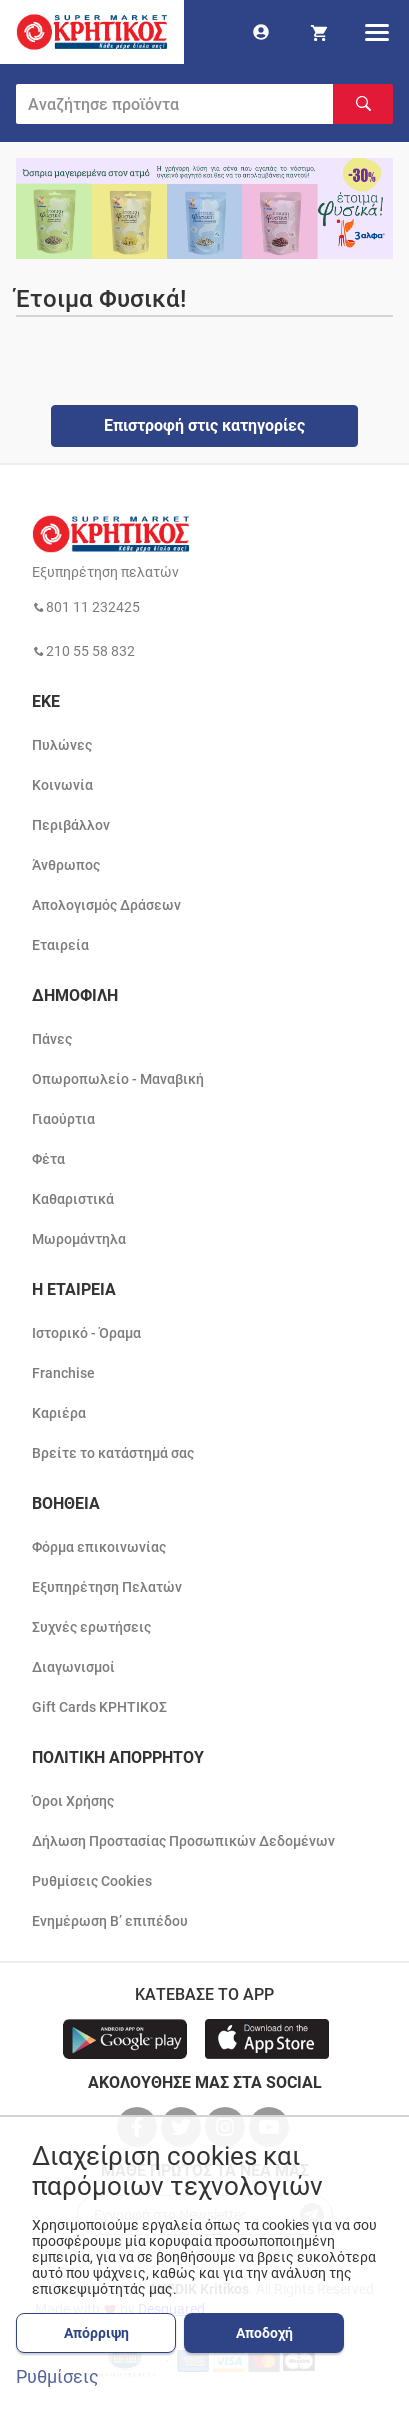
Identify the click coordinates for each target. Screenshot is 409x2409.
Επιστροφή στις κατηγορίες (204, 425)
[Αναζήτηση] (363, 104)
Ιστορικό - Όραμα (86, 1333)
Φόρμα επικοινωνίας (99, 1547)
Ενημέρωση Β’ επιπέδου (110, 1921)
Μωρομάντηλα (79, 1239)
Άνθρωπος (66, 865)
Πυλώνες (62, 745)
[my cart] (319, 32)
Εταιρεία (60, 945)
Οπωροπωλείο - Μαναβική (118, 1079)
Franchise (63, 1373)
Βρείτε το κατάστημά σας (113, 1453)
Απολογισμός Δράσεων (106, 905)
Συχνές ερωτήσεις (91, 1627)
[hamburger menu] (377, 32)
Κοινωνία (62, 785)
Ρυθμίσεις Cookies (92, 1881)
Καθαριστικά (73, 1199)
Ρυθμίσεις (57, 2377)
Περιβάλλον (71, 825)
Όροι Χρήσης (73, 1801)
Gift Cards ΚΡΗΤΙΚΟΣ (99, 1707)
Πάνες (52, 1039)
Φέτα (48, 1159)
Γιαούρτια (63, 1119)
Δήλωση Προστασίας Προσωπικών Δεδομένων (183, 1841)
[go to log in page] (261, 32)
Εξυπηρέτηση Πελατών (107, 1587)
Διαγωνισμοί (73, 1667)
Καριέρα (59, 1413)
